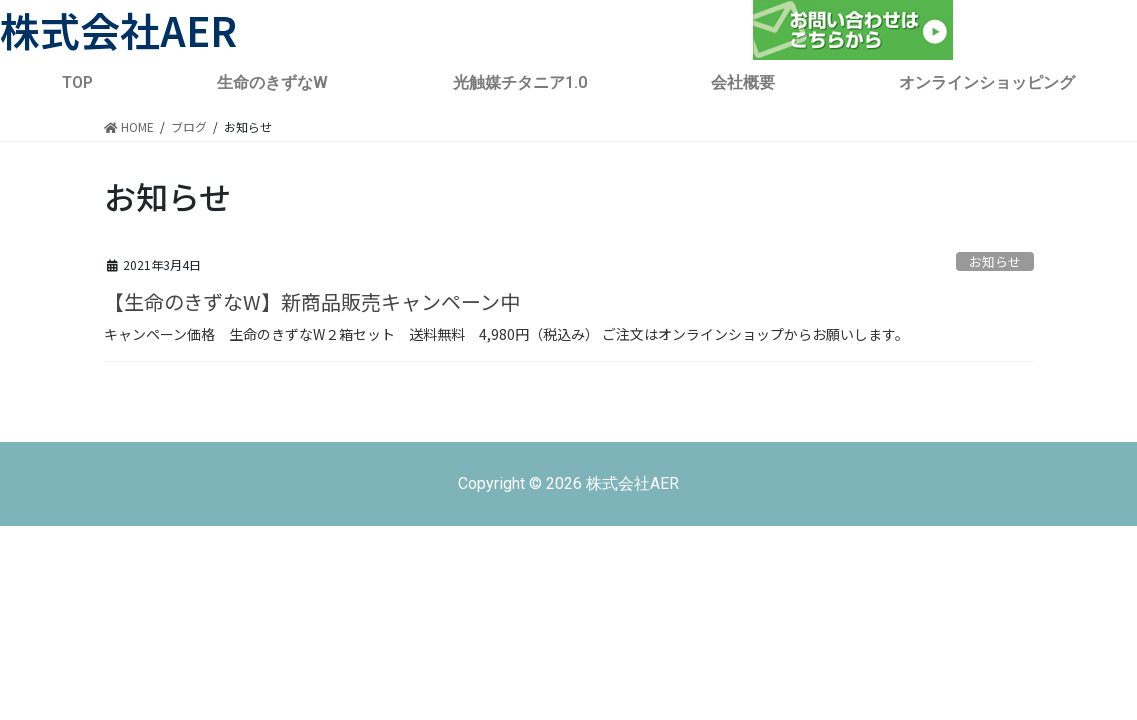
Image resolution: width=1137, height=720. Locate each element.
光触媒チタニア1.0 (520, 82)
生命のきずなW (272, 82)
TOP (77, 82)
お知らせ (995, 261)
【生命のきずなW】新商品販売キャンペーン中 (312, 301)
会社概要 (743, 82)
